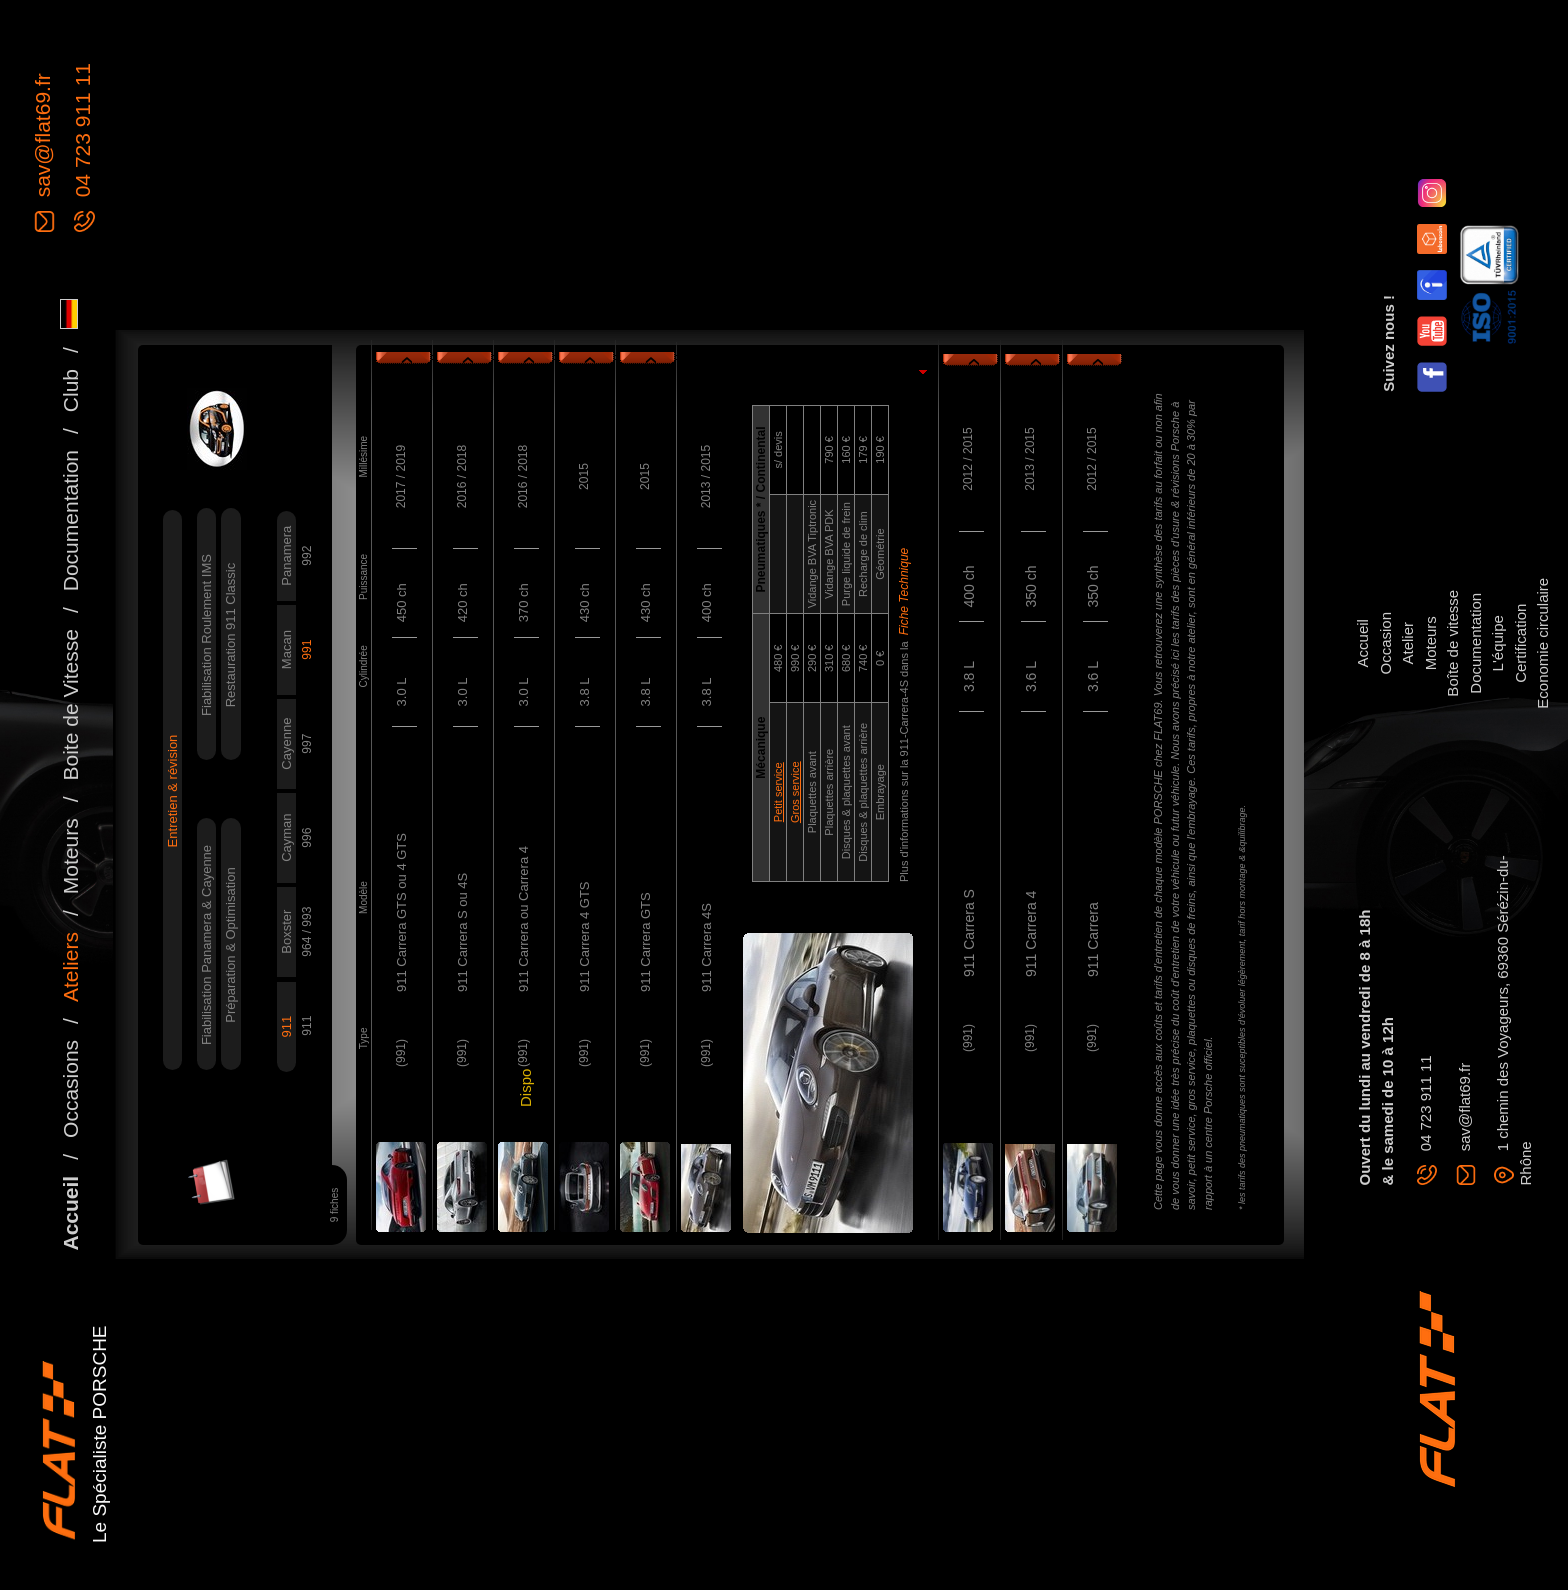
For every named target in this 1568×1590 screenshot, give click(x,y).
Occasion (1385, 643)
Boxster (286, 932)
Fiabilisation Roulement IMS (206, 635)
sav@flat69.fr (42, 138)
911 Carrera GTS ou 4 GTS (401, 912)
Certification (1520, 643)
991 (307, 650)
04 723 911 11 (82, 133)
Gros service (795, 792)
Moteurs (70, 856)
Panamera (286, 556)
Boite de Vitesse (70, 704)
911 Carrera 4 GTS (584, 936)
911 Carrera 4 (1031, 934)
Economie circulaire (1542, 643)
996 (307, 838)
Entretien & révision (172, 791)
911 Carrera (1093, 939)
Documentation (70, 520)
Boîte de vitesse (1452, 643)
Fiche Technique (904, 592)
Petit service (778, 792)
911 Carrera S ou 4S (462, 932)
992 (307, 556)
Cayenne (286, 744)
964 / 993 (307, 932)
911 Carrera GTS (645, 942)
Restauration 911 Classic (230, 635)
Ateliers (70, 967)
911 (286, 1027)
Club (70, 390)
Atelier (1407, 643)
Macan (286, 649)
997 (307, 744)
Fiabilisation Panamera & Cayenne (206, 945)
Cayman (286, 837)
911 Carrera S (969, 933)
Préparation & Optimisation (230, 944)
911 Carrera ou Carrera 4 (523, 919)
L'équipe (1497, 643)
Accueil (70, 1213)
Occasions (70, 1089)
